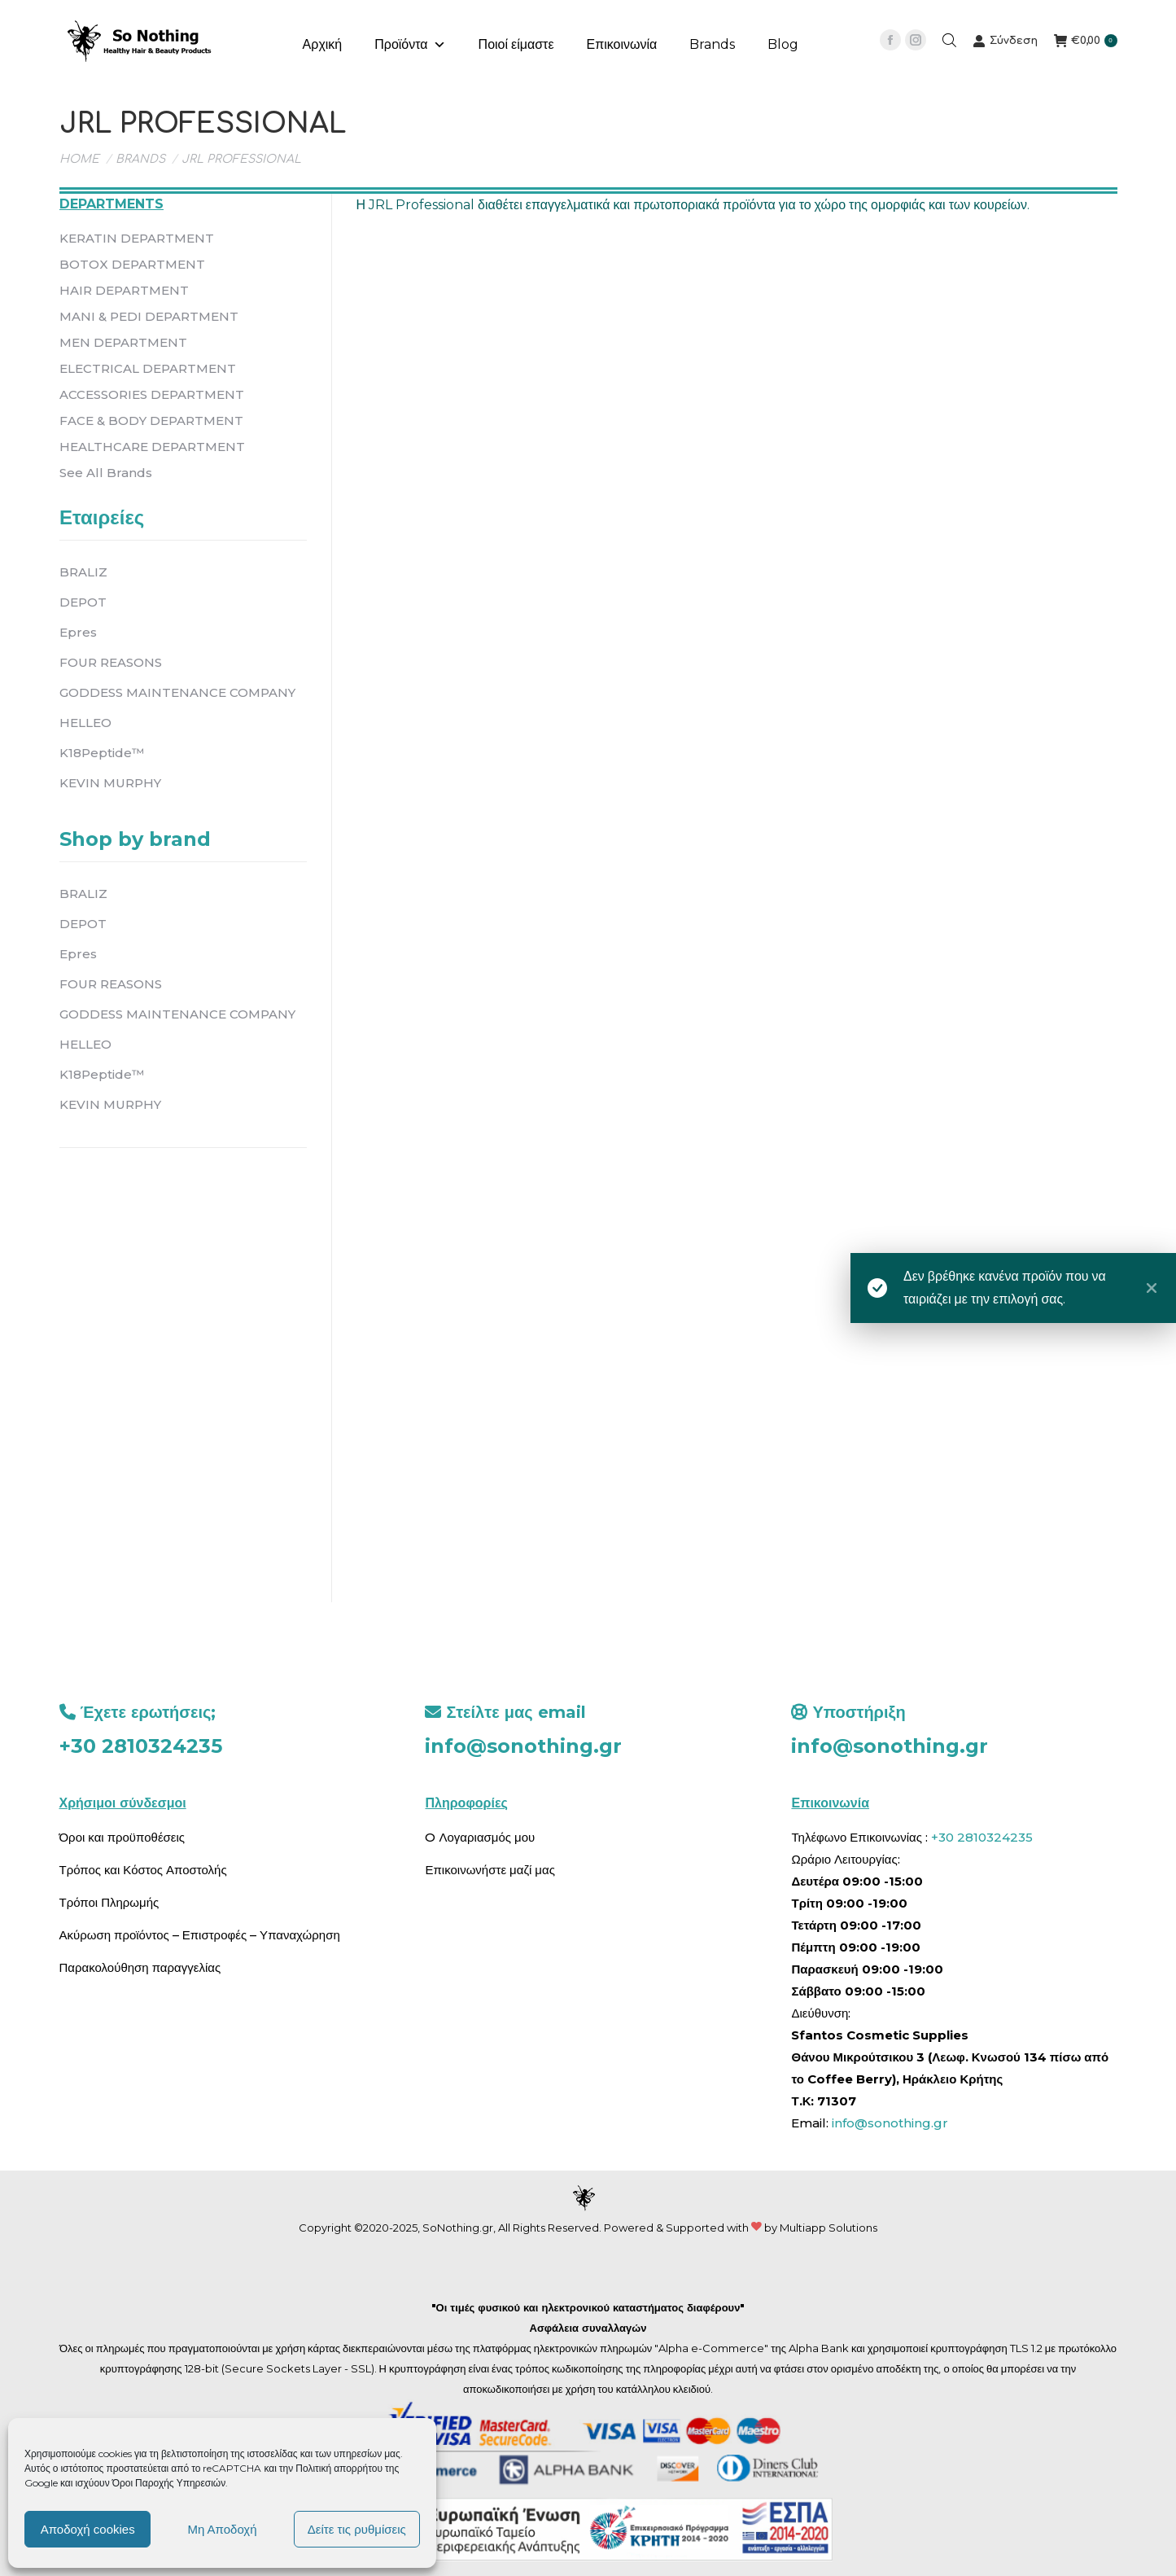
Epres (78, 632)
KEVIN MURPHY (110, 783)
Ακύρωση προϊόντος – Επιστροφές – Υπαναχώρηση (199, 1935)
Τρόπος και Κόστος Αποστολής (143, 1869)
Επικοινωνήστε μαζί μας (489, 1869)
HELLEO (85, 722)
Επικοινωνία (622, 44)
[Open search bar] (949, 40)
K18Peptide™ (101, 752)
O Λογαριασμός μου (480, 1837)
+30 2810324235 (140, 1746)
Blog (782, 44)
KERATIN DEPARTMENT (136, 238)
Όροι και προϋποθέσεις (122, 1837)
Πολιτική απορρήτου (340, 2468)
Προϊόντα (409, 45)
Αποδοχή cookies (88, 2529)
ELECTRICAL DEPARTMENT (147, 368)
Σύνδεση (1005, 40)
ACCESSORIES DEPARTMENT (151, 394)
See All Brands (105, 472)
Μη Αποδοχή (221, 2529)
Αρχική (323, 44)
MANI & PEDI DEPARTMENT (148, 316)
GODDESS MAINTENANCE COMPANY (177, 692)
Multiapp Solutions (828, 2227)
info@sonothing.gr (523, 1746)
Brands (712, 44)
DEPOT (83, 602)
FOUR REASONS (110, 662)
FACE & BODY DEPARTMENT (151, 420)
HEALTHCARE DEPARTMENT (152, 446)
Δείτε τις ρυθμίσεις (357, 2529)
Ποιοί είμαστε (516, 44)
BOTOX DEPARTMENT (132, 264)
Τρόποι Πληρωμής (109, 1902)
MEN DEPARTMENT (123, 342)
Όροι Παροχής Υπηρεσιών (169, 2483)
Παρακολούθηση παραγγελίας (140, 1967)
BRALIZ (83, 572)
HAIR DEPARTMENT (124, 290)
